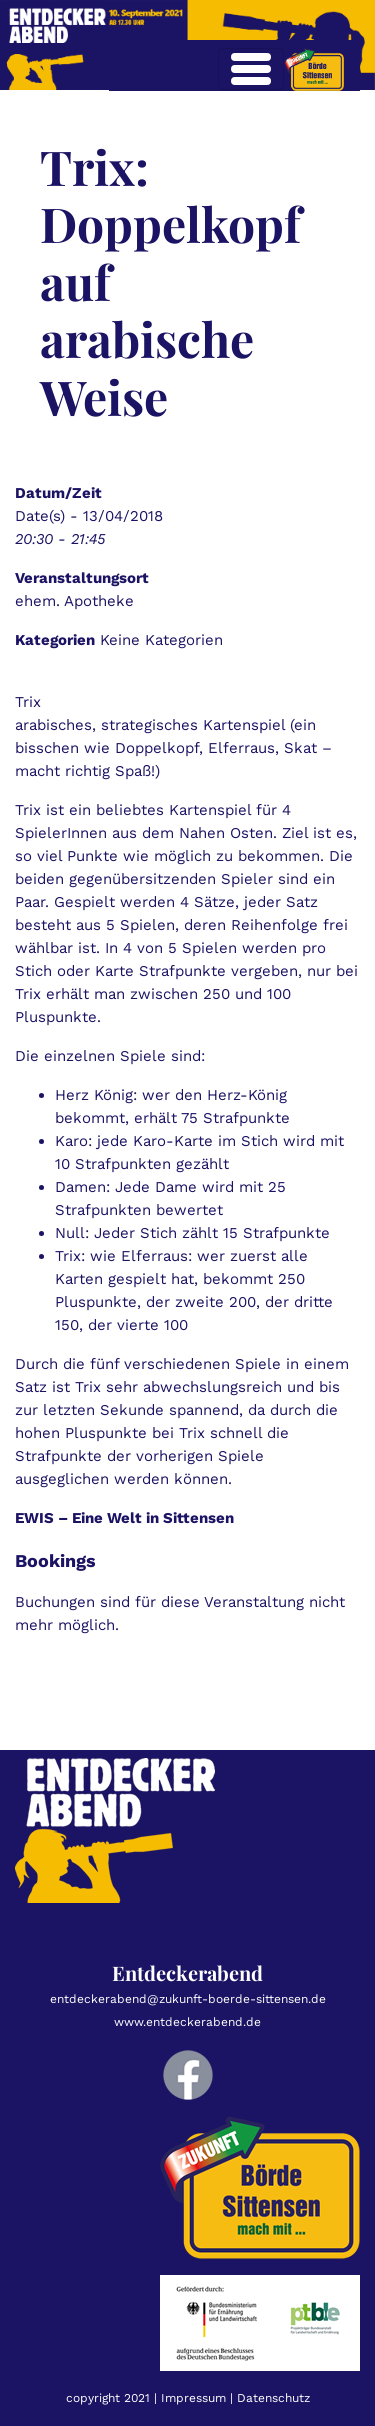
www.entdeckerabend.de (187, 2022)
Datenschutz (273, 2398)
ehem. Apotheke (74, 601)
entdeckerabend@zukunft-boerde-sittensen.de (188, 1999)
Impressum (193, 2398)
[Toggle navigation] (251, 69)
